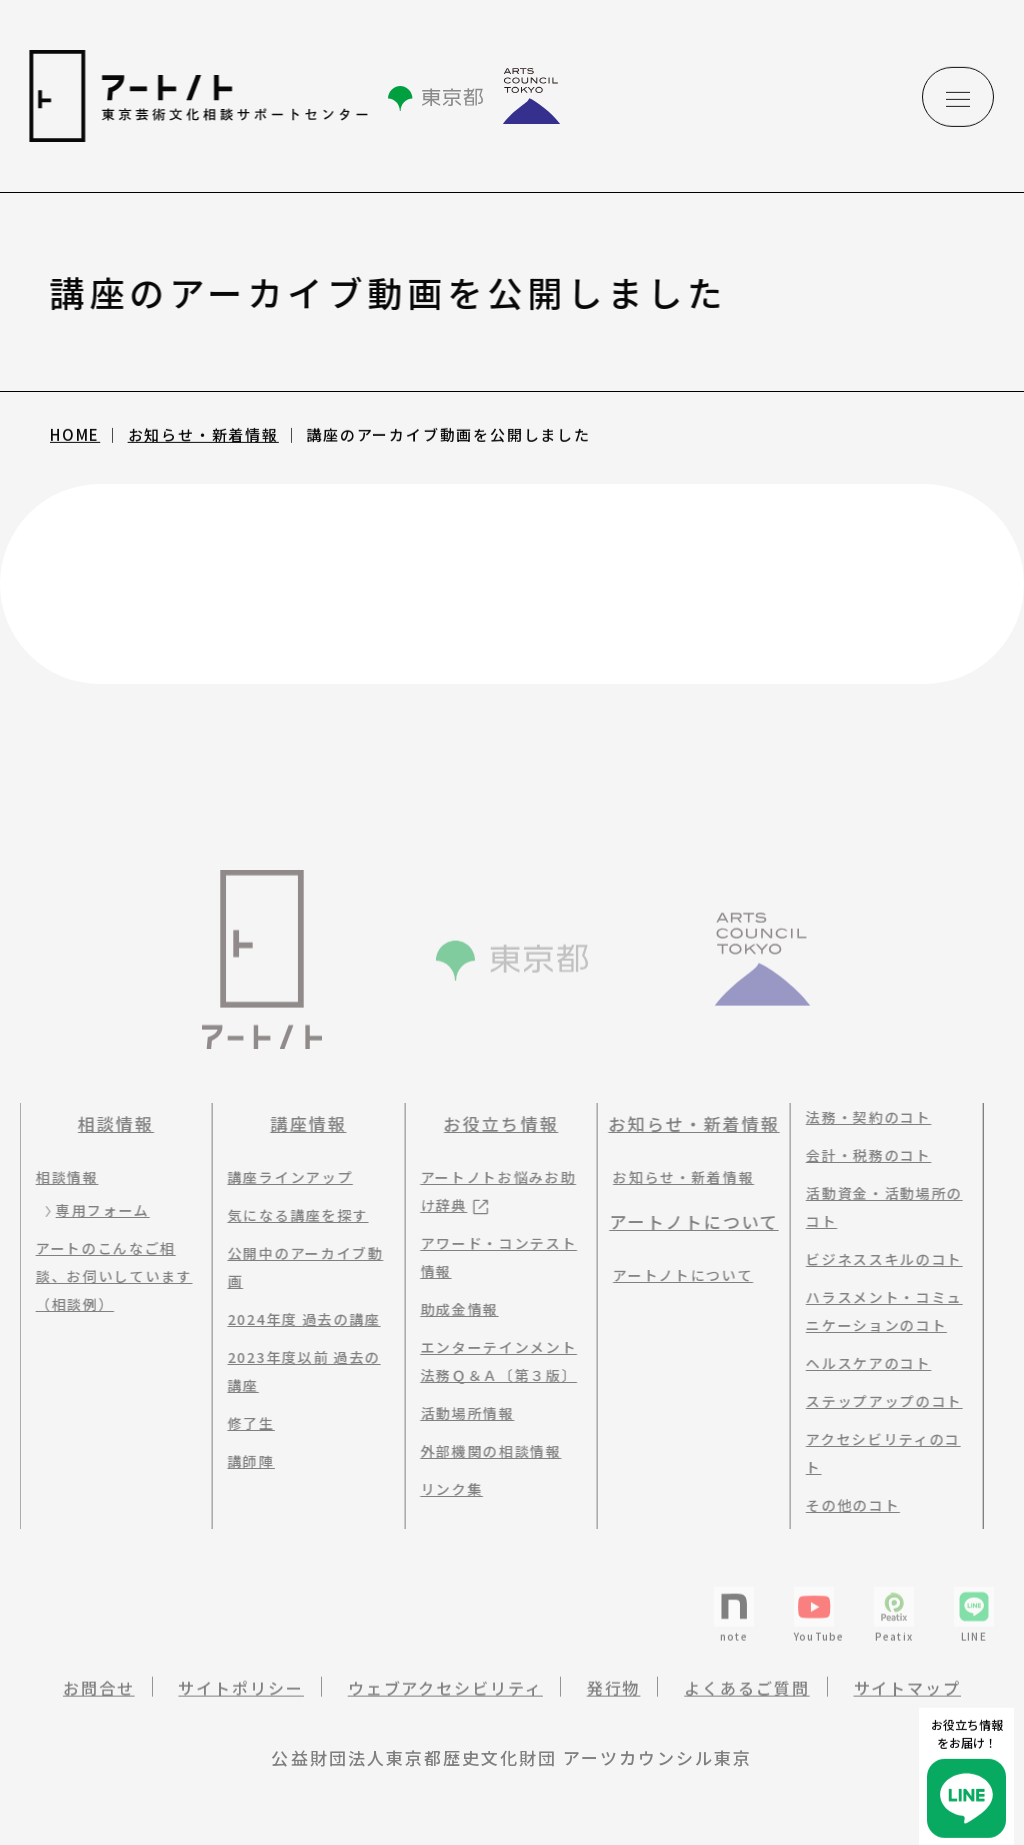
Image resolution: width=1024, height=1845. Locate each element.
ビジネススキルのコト (878, 1259)
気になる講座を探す (292, 1215)
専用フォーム (97, 1210)
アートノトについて (687, 1221)
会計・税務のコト (862, 1155)
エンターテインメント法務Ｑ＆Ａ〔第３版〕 (492, 1361)
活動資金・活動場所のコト (878, 1207)
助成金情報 (453, 1309)
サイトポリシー (240, 1697)
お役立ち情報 (495, 1123)
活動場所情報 (461, 1413)
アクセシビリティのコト (877, 1453)
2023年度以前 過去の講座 (298, 1371)
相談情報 (110, 1123)
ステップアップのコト (878, 1401)
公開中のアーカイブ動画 (300, 1267)
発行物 (614, 1697)
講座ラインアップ (284, 1177)
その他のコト (847, 1505)
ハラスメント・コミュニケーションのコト (878, 1311)
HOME (75, 436)
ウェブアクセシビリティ (445, 1697)
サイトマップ (908, 1697)
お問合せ (99, 1697)
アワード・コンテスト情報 (492, 1257)
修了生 (245, 1423)
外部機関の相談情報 (484, 1451)
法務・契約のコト (862, 1117)
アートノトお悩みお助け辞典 (492, 1191)
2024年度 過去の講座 (298, 1319)
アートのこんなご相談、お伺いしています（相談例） (108, 1276)
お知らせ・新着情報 (203, 436)
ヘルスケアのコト (862, 1363)
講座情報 (302, 1123)
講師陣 (245, 1461)
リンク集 (445, 1489)
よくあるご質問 (746, 1697)
